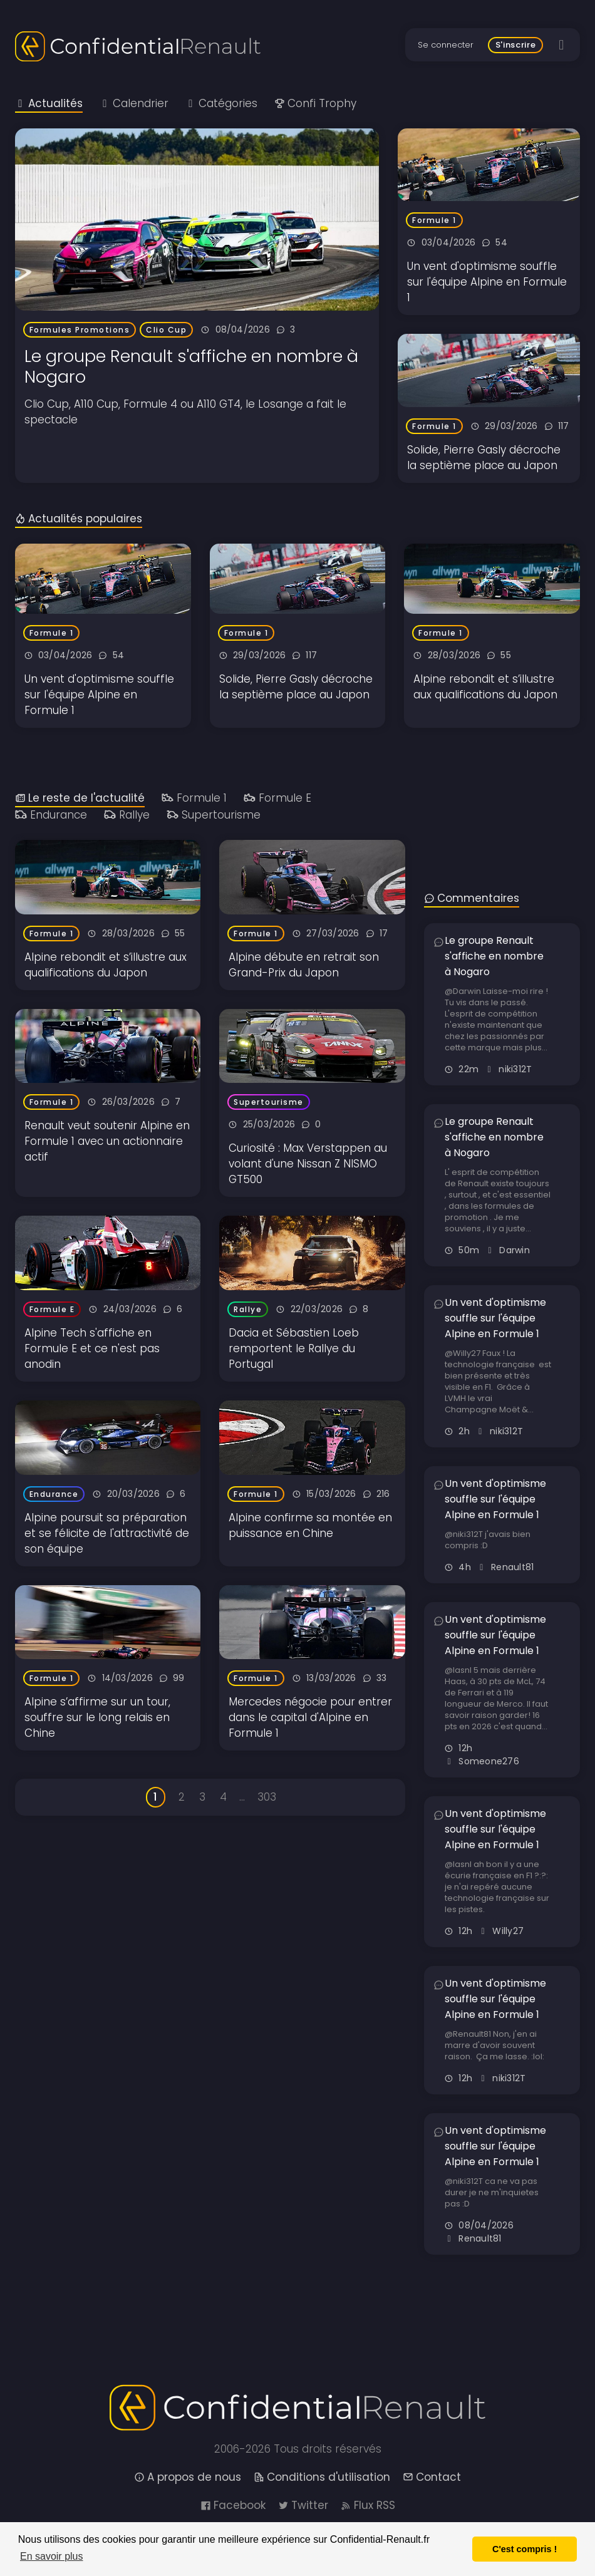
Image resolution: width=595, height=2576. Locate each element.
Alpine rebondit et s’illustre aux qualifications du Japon (485, 686)
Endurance (51, 814)
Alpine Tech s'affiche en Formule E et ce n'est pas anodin (92, 1348)
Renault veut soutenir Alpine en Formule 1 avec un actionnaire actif (107, 1141)
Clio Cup (166, 329)
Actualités (49, 103)
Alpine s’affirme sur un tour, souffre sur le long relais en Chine (97, 1717)
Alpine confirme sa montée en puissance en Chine (310, 1525)
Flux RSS (368, 2505)
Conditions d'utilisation (322, 2477)
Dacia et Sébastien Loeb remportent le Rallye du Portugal (294, 1348)
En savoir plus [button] (51, 2556)
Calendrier (134, 103)
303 (266, 1796)
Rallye (127, 814)
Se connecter (445, 45)
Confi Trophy (315, 103)
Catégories (221, 103)
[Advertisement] (502, 790)
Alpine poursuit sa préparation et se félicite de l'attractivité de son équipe (106, 1533)
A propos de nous (187, 2477)
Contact (432, 2477)
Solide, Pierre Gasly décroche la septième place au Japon (484, 457)
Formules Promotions (79, 329)
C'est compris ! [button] (524, 2549)
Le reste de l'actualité (80, 797)
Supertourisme (214, 814)
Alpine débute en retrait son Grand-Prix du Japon (304, 964)
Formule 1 (434, 220)
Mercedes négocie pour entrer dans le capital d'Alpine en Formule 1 (310, 1717)
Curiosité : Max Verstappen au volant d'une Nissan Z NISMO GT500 (308, 1164)
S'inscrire (515, 45)
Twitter (303, 2505)
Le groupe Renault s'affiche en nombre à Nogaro (191, 366)
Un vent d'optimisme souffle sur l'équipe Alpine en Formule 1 (487, 282)
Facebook (233, 2505)
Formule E (277, 797)
